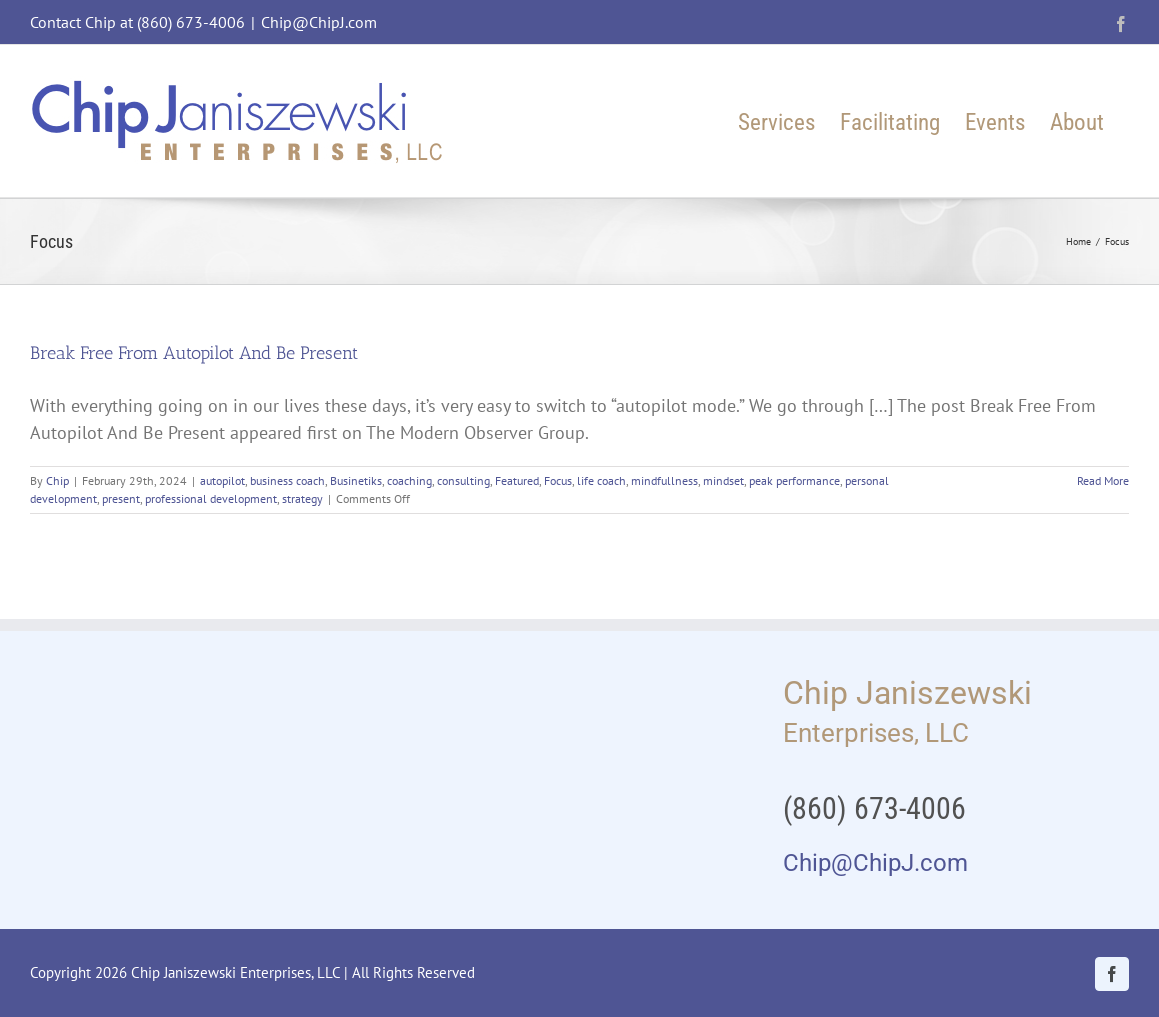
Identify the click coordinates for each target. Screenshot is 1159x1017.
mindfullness (664, 480)
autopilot (222, 480)
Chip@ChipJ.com (319, 22)
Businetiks (356, 480)
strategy (302, 498)
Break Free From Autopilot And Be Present (194, 353)
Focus (558, 480)
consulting (463, 480)
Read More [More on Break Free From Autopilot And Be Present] (1103, 480)
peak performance (794, 480)
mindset (723, 480)
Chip (57, 480)
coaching (409, 480)
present (121, 498)
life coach (601, 480)
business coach (287, 480)
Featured (517, 480)
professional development (211, 498)
